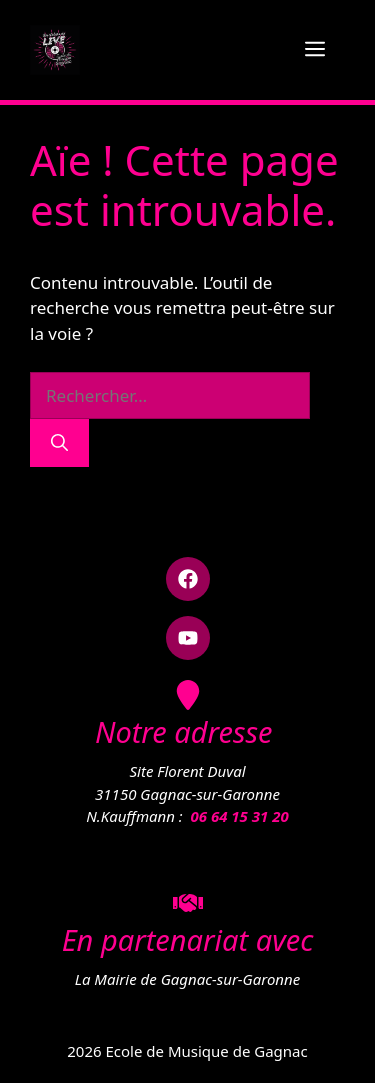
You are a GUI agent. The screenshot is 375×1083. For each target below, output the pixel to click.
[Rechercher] (59, 443)
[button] (188, 579)
